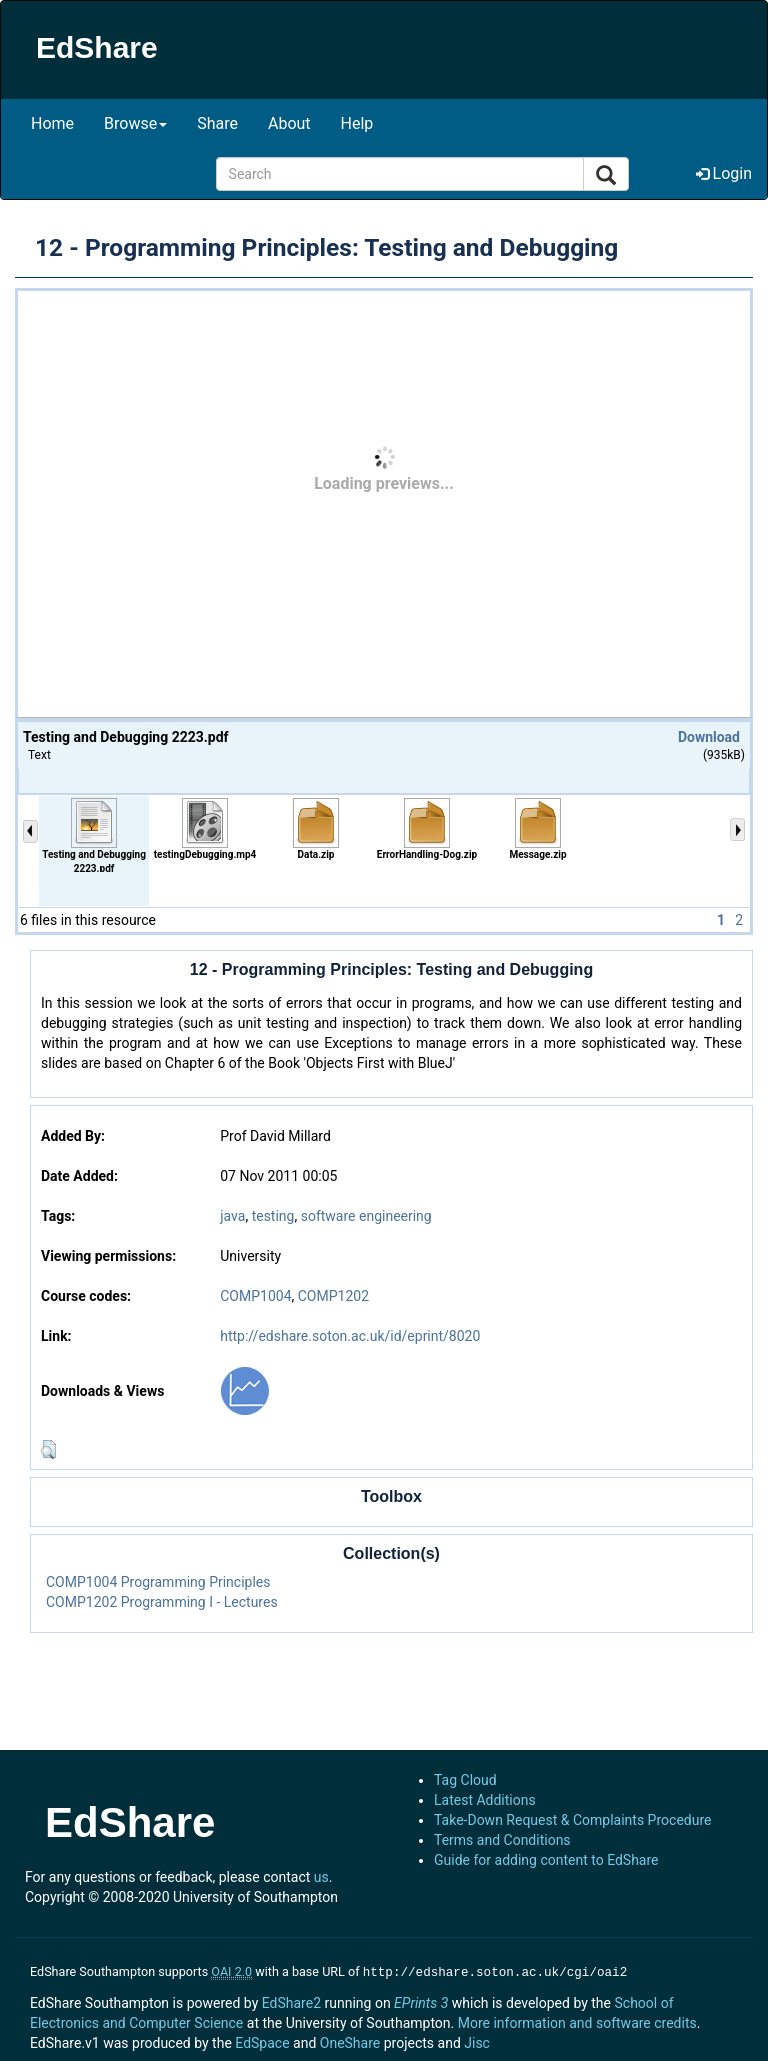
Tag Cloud (465, 1780)
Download (709, 737)
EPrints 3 (421, 2001)
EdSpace (262, 2041)
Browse (135, 123)
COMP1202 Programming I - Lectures (162, 1602)
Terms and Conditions (502, 1840)
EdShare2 (291, 2001)
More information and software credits (577, 2021)
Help (357, 123)
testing (273, 1216)
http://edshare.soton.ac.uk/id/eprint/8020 (350, 1336)
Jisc (477, 2041)
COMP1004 (255, 1296)
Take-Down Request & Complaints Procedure (572, 1820)
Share (217, 123)
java (232, 1216)
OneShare (350, 2041)
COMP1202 (333, 1296)
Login (724, 173)
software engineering (366, 1216)
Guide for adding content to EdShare (546, 1860)
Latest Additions (485, 1800)
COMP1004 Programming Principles (158, 1582)
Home (52, 123)
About (289, 123)
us (321, 1877)
